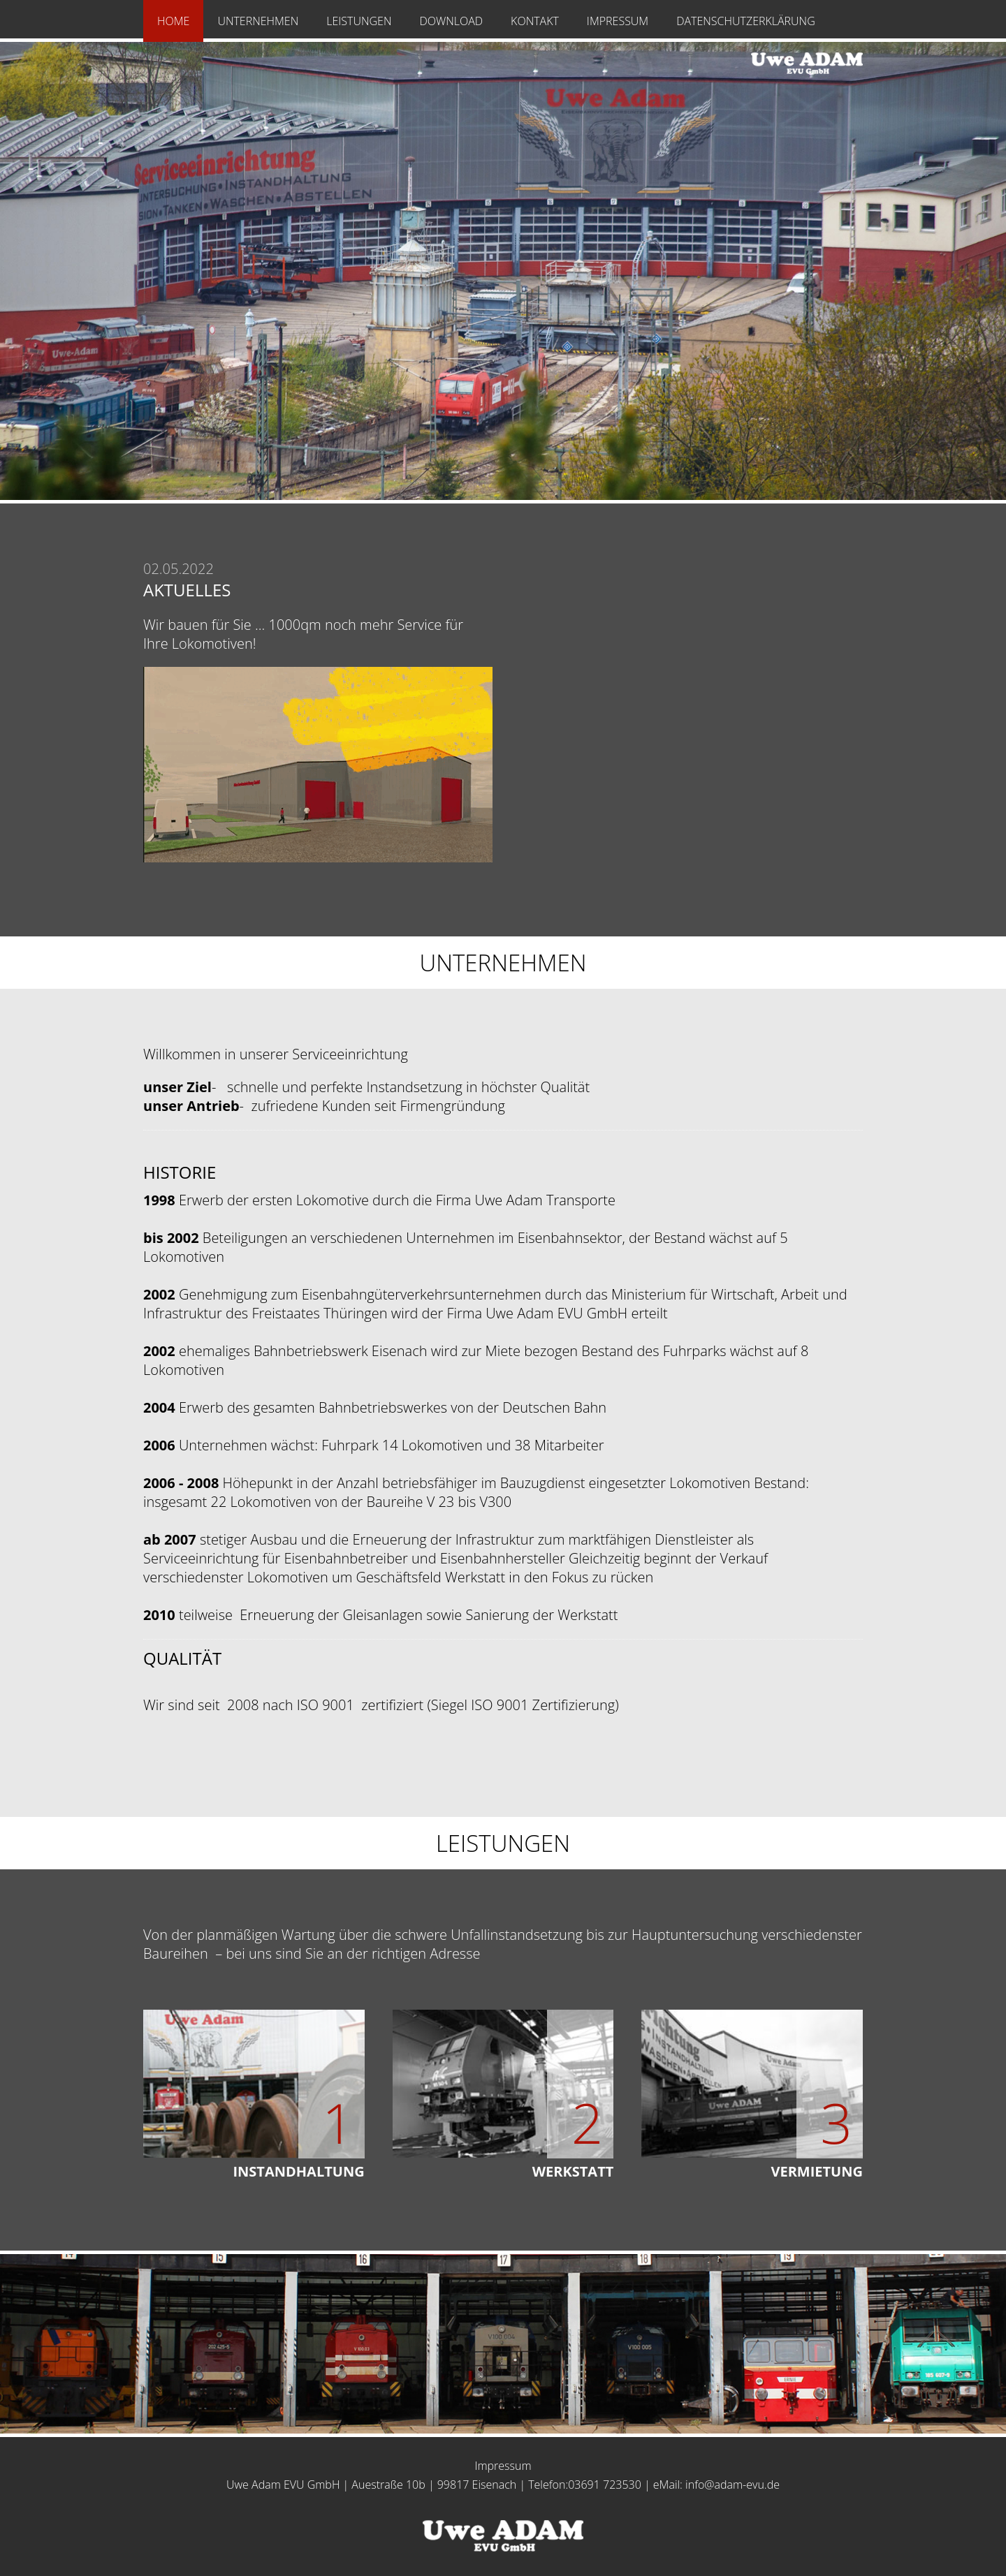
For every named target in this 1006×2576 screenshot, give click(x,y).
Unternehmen (257, 21)
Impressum (617, 21)
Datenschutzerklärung (745, 21)
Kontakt (535, 21)
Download (451, 21)
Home (173, 21)
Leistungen (358, 21)
